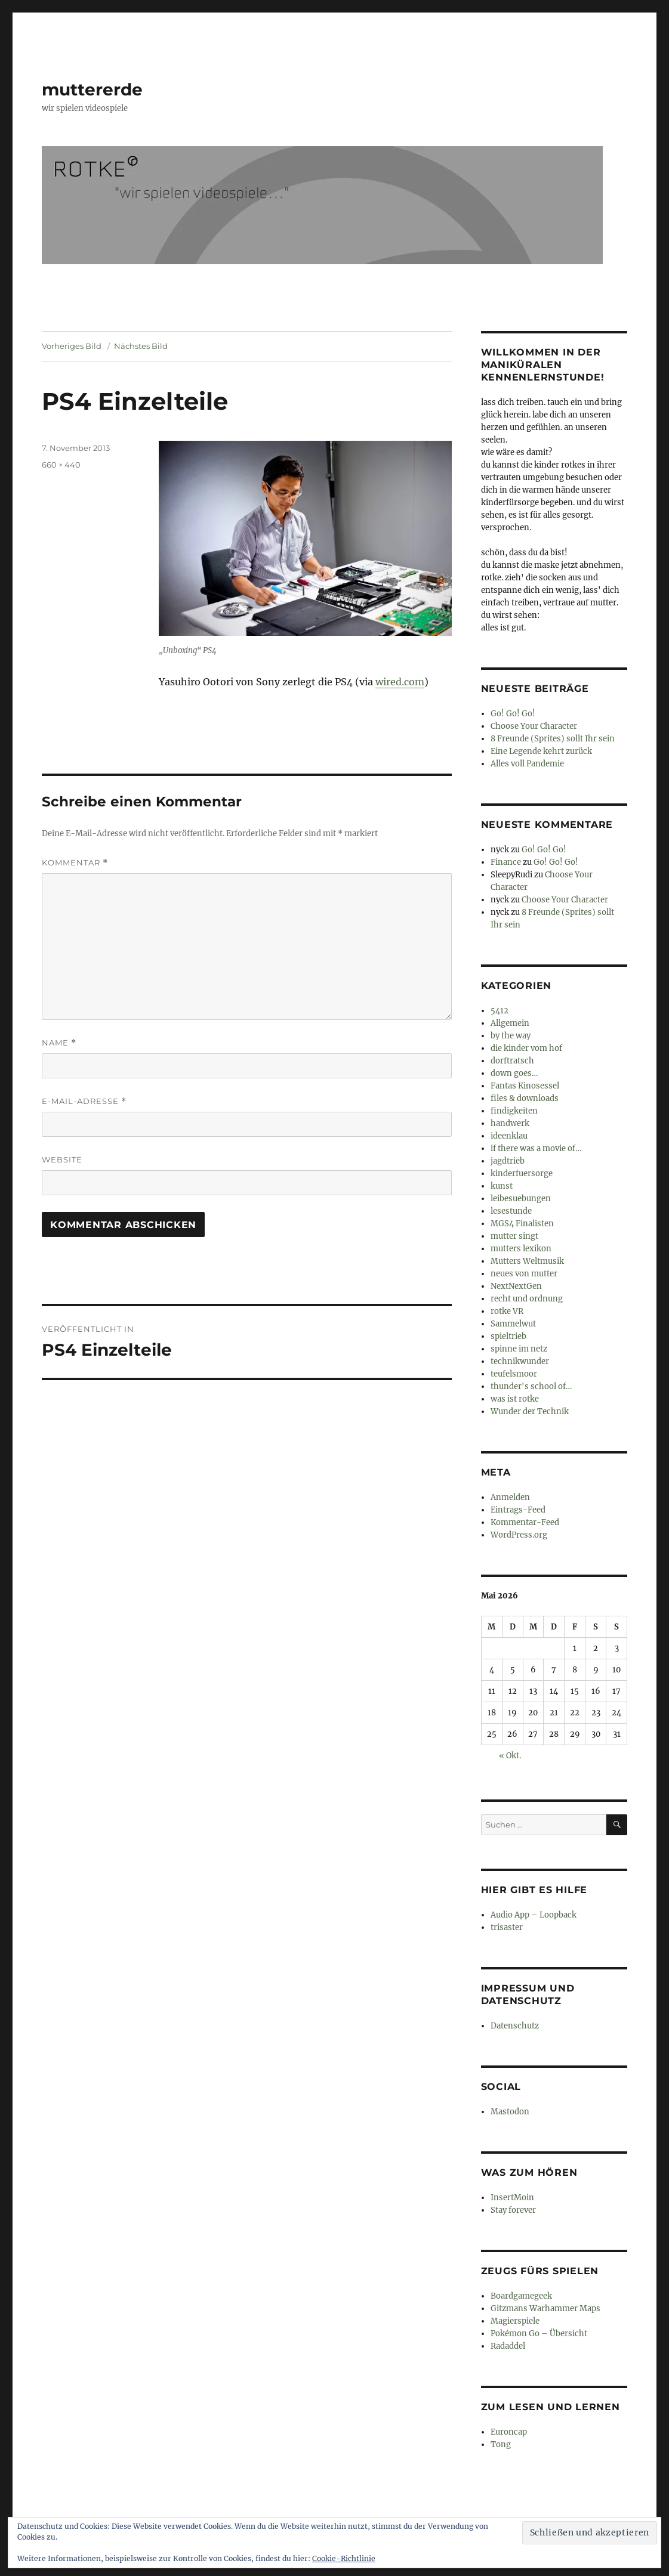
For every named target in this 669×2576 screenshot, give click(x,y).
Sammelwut (513, 1324)
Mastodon (510, 2112)
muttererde (92, 89)
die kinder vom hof (526, 1048)
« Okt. (510, 1756)
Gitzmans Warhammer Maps (545, 2308)
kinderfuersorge (522, 1173)
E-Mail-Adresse (84, 1101)
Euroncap (509, 2432)
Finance (506, 862)
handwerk (510, 1123)
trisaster (507, 1927)
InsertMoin (512, 2197)
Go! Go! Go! (513, 714)
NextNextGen (516, 1286)
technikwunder (520, 1361)
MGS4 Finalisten (522, 1224)
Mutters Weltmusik (527, 1261)
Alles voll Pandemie (527, 764)
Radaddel (508, 2346)
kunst (502, 1186)
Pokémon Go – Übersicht (539, 2333)
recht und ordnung (527, 1299)
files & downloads (525, 1098)
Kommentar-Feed (525, 1522)
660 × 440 (61, 464)
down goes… (514, 1073)
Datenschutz (515, 2026)
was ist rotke (515, 1399)
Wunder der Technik (530, 1411)
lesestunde (511, 1211)
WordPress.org (519, 1535)
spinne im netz (519, 1349)
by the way (511, 1036)
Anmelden (510, 1497)
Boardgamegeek (521, 2296)
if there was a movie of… (536, 1148)
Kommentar (75, 863)
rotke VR (507, 1311)
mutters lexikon (521, 1249)
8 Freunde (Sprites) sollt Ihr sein (553, 739)
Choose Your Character (534, 726)
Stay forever (513, 2210)
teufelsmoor (514, 1374)
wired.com (399, 682)
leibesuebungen (521, 1198)
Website (62, 1159)
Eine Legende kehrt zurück (541, 751)
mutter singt (514, 1236)
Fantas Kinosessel (525, 1086)
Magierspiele (515, 2321)
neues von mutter (524, 1274)
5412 (499, 1011)
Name (59, 1043)
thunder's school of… (531, 1386)
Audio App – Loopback (533, 1915)
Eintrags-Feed (518, 1510)
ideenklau (509, 1136)
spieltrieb (508, 1336)
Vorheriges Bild (71, 346)
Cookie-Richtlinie (343, 2558)
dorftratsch (512, 1061)
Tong (501, 2444)
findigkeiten (514, 1111)
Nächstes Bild (141, 346)
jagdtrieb (508, 1161)
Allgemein (510, 1023)
